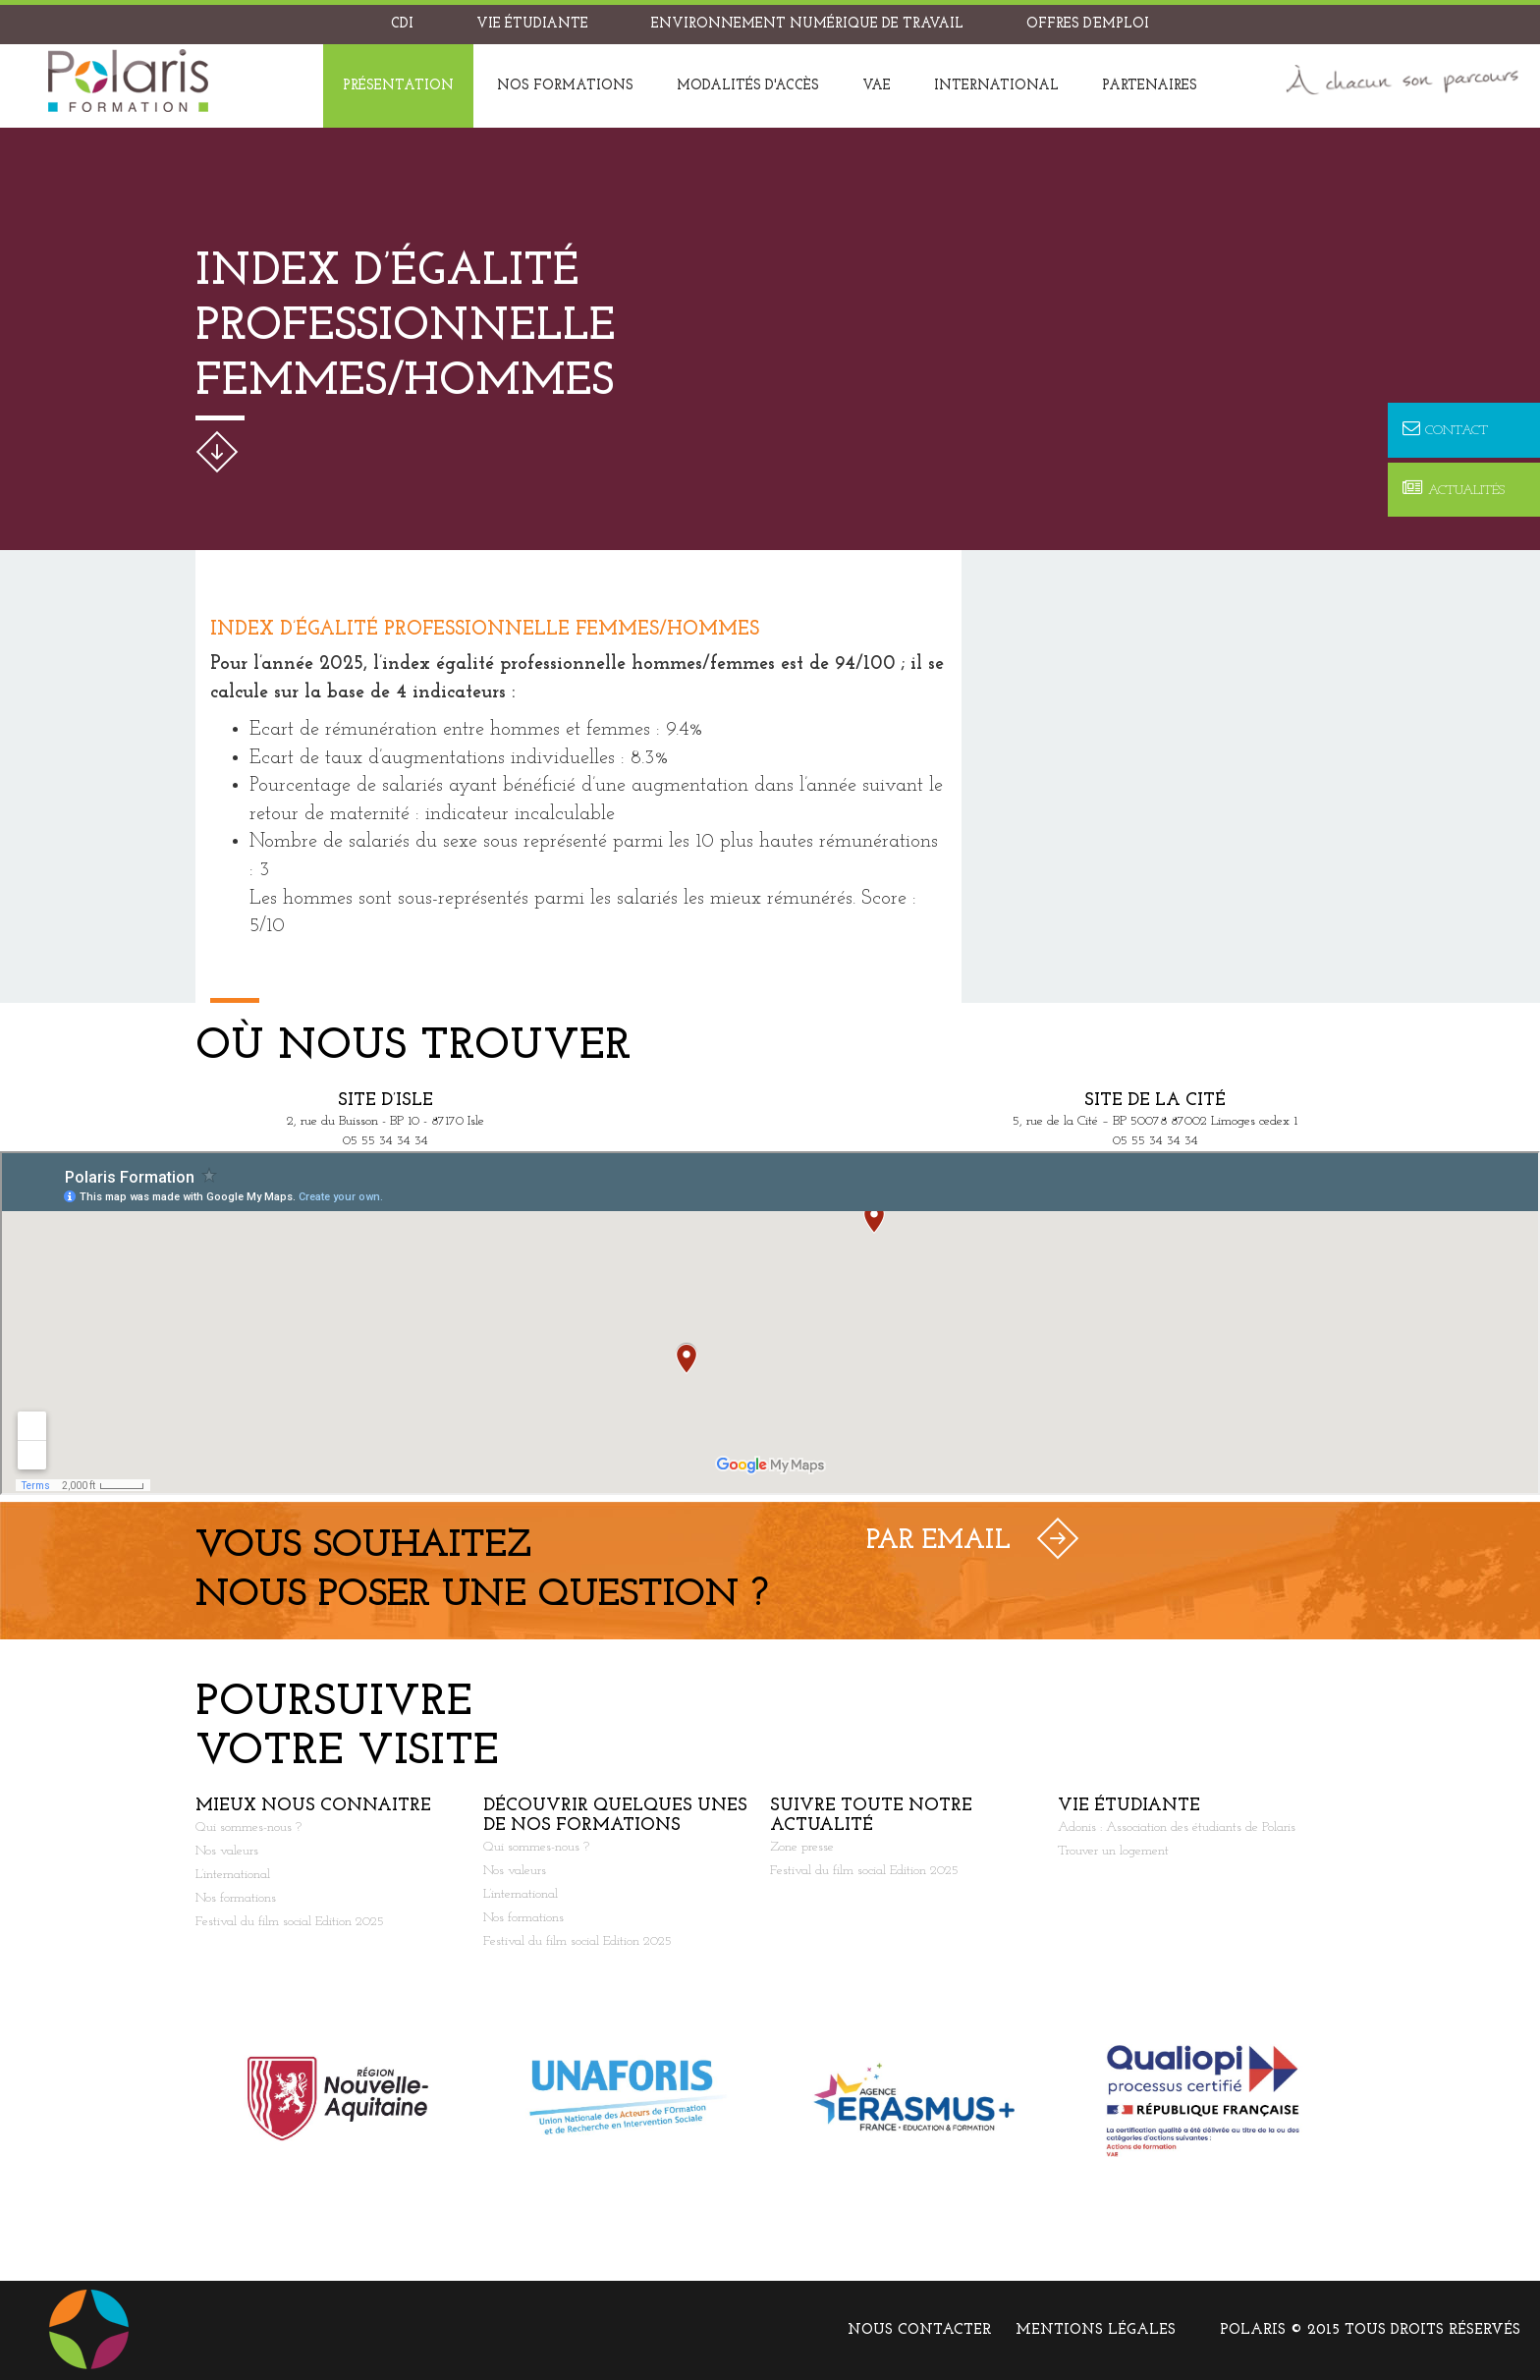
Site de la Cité (1155, 1100)
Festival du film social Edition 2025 (289, 1921)
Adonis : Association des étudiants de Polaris (1176, 1827)
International (996, 86)
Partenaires (1149, 86)
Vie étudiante (532, 24)
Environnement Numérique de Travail (807, 24)
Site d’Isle (385, 1100)
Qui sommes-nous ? (248, 1827)
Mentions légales (1096, 2330)
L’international (232, 1874)
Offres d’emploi (1087, 24)
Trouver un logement (1113, 1851)
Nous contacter (919, 2330)
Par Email (938, 1541)
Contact (1445, 429)
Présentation (398, 86)
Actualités (1453, 489)
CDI (402, 24)
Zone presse (802, 1847)
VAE (876, 86)
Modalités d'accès (748, 86)
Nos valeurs (226, 1851)
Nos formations (565, 86)
